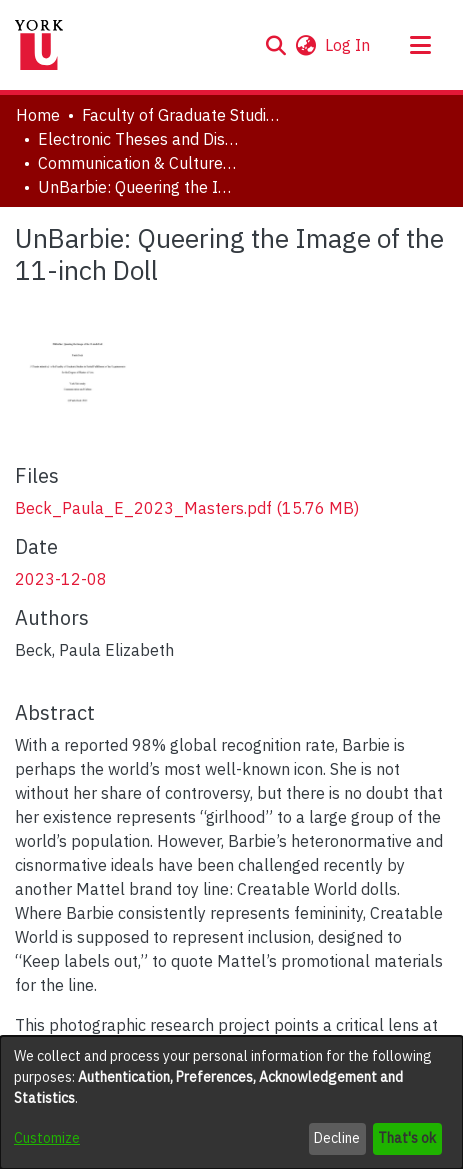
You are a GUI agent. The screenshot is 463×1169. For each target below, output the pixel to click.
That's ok (407, 1138)
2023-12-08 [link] (61, 579)
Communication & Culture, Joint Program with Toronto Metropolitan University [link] (138, 163)
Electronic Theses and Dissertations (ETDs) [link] (138, 139)
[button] (275, 45)
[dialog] (231, 1102)
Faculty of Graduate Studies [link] (182, 115)
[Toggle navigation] (420, 45)
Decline (337, 1138)
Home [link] (38, 115)
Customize (47, 1138)
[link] (187, 508)
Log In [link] (348, 45)
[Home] (39, 45)
